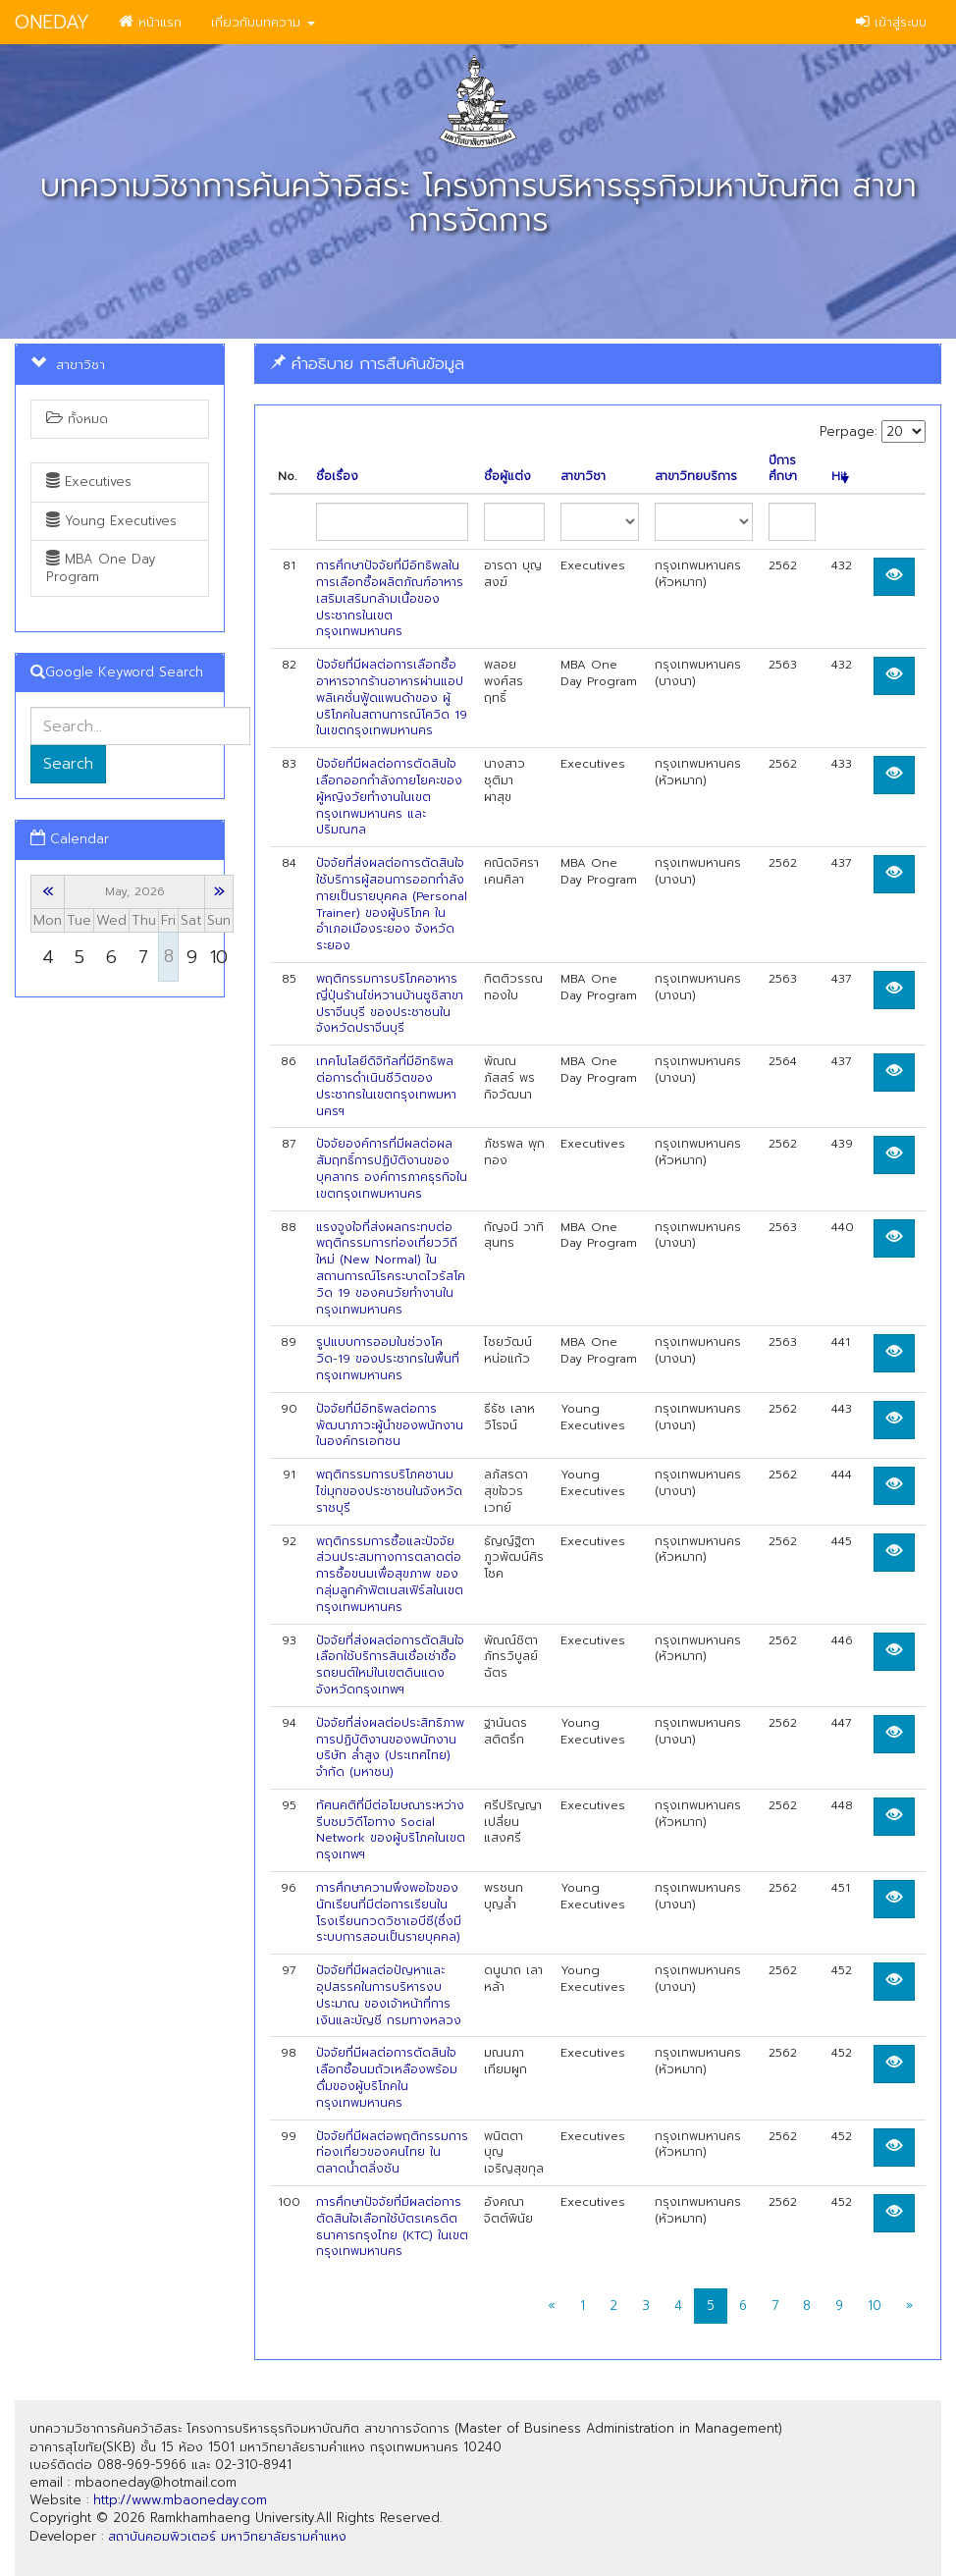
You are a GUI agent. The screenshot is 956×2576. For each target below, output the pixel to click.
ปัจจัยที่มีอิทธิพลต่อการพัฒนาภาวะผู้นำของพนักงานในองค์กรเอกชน (389, 1425)
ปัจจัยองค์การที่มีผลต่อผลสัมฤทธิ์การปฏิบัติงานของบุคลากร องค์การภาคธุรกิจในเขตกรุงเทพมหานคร (391, 1168)
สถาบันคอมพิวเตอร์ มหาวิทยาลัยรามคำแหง (227, 2536)
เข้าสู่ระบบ (891, 22)
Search (68, 764)
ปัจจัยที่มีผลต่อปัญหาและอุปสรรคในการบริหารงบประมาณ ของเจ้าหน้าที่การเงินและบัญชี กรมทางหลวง (388, 1994)
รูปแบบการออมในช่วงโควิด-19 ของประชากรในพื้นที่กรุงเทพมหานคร (387, 1358)
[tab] (598, 364)
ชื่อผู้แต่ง (507, 476)
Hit (840, 476)
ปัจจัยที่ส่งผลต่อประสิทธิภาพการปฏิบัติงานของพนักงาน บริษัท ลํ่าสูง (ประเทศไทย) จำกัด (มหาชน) (390, 1747)
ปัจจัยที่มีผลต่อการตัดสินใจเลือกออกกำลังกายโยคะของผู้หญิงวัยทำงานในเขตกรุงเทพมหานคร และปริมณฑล (389, 796)
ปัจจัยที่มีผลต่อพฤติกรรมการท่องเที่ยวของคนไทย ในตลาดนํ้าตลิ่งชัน (392, 2152)
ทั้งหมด (77, 418)
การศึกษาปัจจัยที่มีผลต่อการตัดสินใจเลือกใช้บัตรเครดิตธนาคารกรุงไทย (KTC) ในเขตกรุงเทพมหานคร (392, 2226)
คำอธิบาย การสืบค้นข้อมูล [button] (367, 363)
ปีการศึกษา (783, 469)
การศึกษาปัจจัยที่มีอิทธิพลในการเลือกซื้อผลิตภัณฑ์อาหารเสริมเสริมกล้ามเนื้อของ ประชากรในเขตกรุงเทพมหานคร (389, 598)
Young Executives (111, 520)
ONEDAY (52, 22)
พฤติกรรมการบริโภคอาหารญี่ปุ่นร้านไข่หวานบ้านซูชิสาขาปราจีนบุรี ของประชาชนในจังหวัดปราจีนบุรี (389, 1003)
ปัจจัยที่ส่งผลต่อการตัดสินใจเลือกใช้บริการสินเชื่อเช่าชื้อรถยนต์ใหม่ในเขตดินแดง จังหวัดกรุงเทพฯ (390, 1665)
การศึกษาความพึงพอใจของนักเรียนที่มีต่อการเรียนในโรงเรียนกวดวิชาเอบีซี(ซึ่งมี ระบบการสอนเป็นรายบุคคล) (388, 1912)
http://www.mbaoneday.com (180, 2500)
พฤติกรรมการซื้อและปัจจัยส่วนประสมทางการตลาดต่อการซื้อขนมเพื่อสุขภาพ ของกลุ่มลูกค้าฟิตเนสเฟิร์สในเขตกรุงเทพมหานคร (389, 1574)
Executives (89, 481)
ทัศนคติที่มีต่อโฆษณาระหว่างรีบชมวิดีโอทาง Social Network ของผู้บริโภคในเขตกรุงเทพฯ (390, 1830)
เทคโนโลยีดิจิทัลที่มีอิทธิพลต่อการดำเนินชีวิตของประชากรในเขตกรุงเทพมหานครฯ (386, 1085)
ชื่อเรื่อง (337, 476)
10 (874, 2305)
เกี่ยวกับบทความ (263, 22)
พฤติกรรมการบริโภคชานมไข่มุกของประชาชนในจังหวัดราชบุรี (389, 1491)
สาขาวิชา (583, 476)
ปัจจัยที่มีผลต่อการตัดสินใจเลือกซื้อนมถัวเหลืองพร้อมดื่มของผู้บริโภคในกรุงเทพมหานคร (386, 2077)
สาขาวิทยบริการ (696, 476)
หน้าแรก (150, 22)
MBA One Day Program (100, 568)
